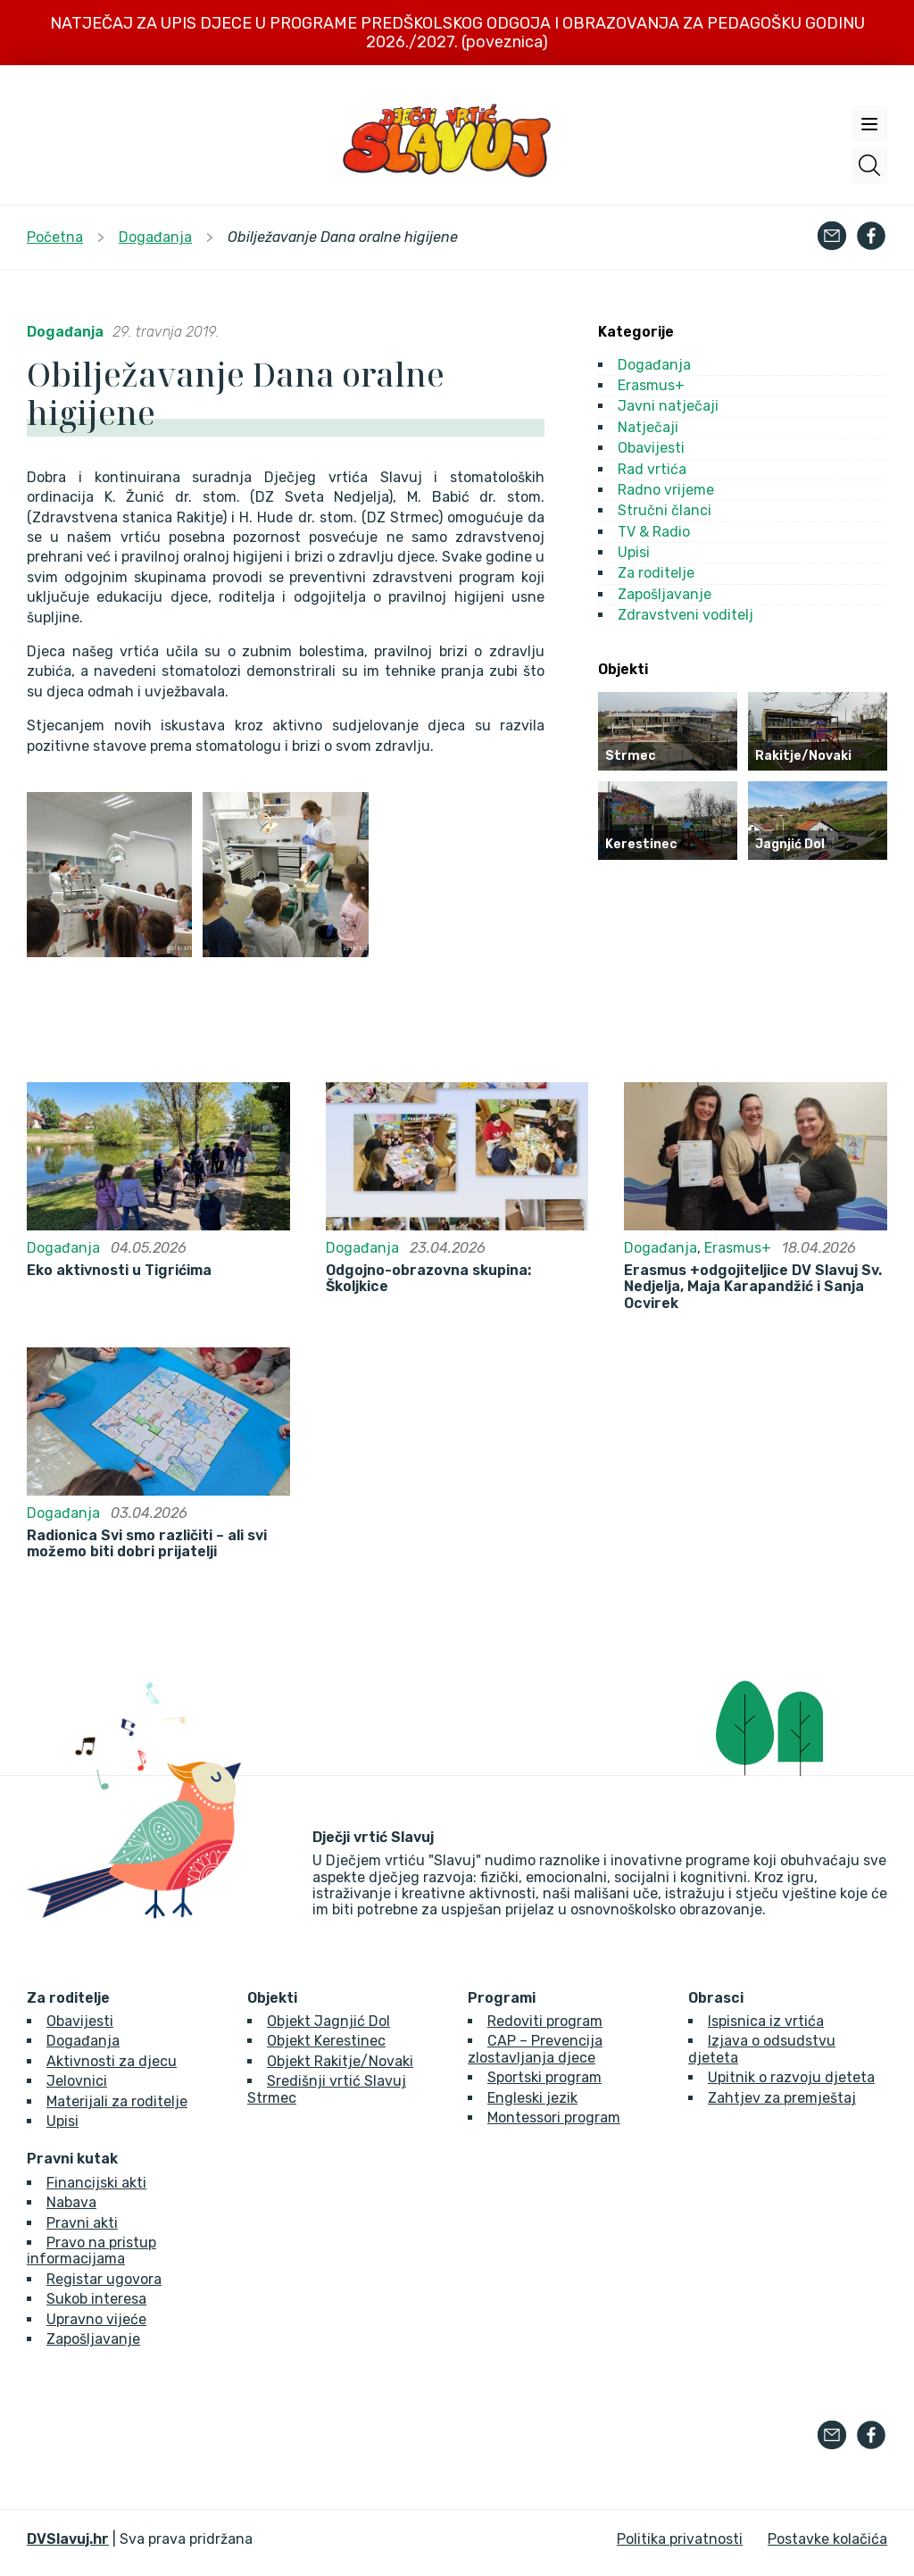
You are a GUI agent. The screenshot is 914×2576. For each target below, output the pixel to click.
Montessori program (553, 2117)
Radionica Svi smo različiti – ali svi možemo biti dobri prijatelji (147, 1544)
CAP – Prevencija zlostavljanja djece (535, 2048)
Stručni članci (664, 510)
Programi (502, 1998)
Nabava (71, 2202)
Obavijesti (651, 447)
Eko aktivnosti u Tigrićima (119, 1271)
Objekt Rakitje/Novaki (340, 2061)
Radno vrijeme (666, 489)
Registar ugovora (104, 2279)
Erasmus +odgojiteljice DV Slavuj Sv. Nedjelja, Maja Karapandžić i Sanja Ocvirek (753, 1287)
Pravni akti (82, 2222)
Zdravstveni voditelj (685, 614)
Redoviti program (544, 2021)
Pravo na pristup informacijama (91, 2250)
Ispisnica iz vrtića (766, 2021)
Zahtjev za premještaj (782, 2097)
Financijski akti (96, 2182)
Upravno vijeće (96, 2319)
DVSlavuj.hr (68, 2538)
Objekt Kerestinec (326, 2040)
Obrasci (716, 1998)
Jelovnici (76, 2080)
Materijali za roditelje (116, 2101)
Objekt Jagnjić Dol (328, 2021)
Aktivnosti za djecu (111, 2061)
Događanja (65, 331)
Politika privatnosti (680, 2538)
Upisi (634, 552)
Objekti (272, 1998)
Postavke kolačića (827, 2538)
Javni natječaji (668, 405)
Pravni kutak (72, 2159)
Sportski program (544, 2077)
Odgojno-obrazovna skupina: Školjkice (428, 1279)
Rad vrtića (652, 469)
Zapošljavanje (664, 594)
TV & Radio (654, 531)
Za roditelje (656, 572)
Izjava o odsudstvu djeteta (761, 2048)
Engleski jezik (532, 2097)
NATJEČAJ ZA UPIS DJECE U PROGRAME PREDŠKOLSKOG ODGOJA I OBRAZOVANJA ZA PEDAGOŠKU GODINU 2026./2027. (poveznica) (457, 32)
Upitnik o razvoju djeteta (791, 2077)
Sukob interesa (96, 2298)
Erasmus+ (651, 385)
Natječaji (648, 427)
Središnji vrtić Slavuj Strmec (326, 2088)
